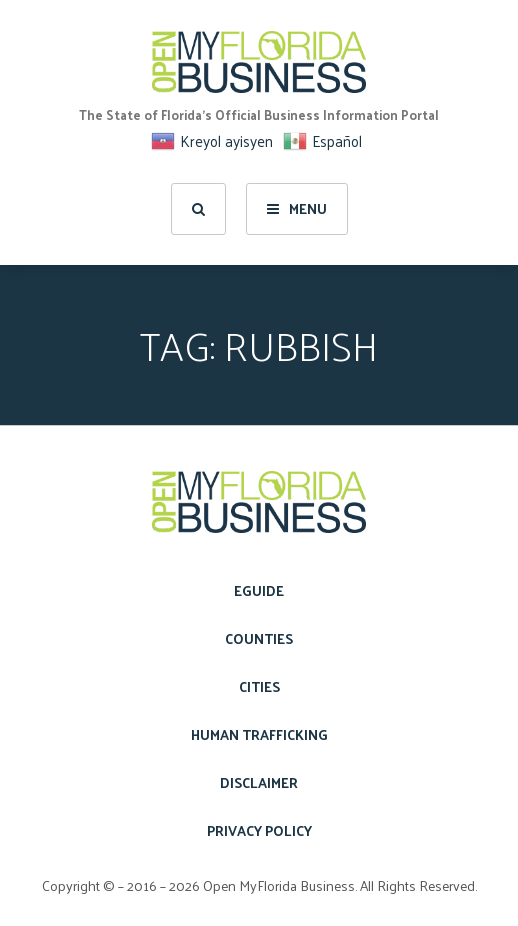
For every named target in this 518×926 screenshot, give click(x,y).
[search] (198, 209)
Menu (297, 208)
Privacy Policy (259, 830)
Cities (259, 686)
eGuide (259, 590)
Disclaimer (259, 782)
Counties (259, 638)
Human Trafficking (259, 734)
